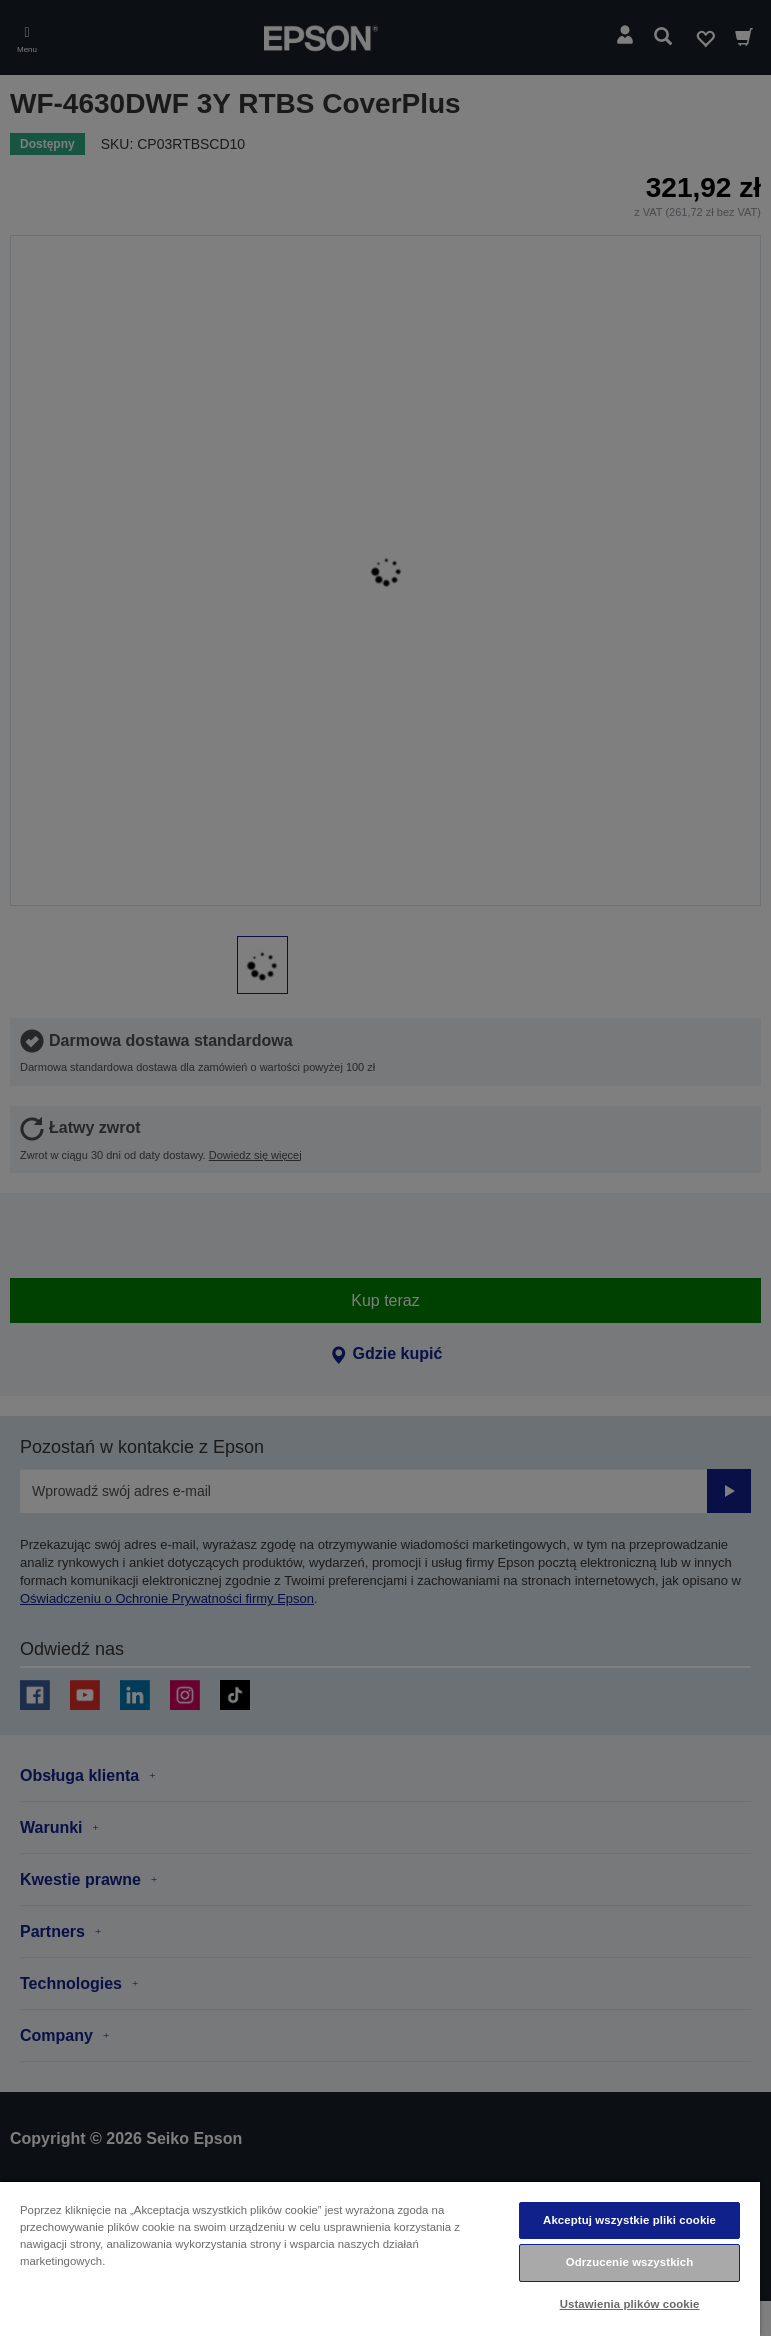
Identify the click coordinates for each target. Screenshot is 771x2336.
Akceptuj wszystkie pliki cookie (629, 2220)
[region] (380, 2258)
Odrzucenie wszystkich (630, 2262)
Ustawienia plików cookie (630, 2304)
